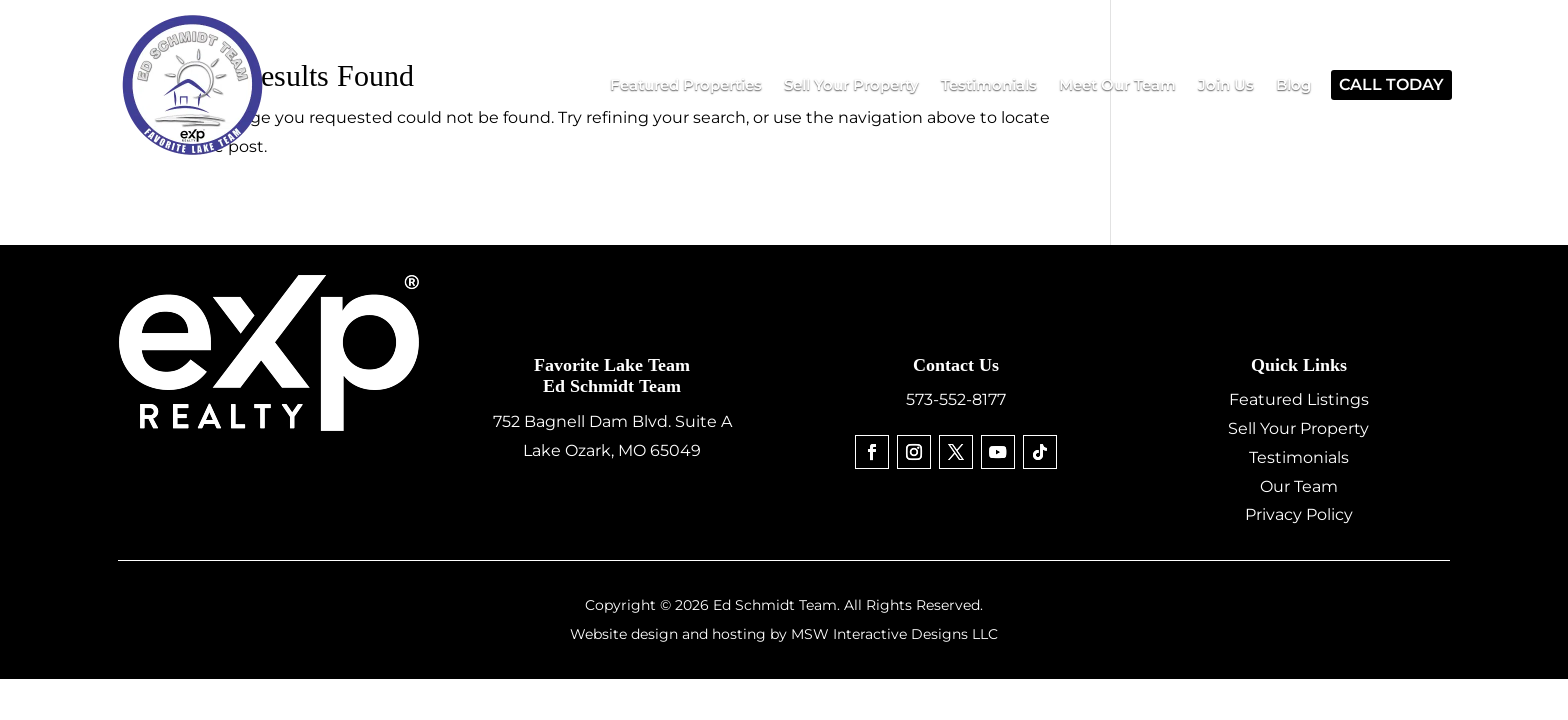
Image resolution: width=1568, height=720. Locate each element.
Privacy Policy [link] (1299, 514)
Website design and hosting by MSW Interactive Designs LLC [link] (784, 634)
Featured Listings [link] (1299, 399)
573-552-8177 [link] (956, 399)
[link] (686, 85)
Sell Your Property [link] (1298, 428)
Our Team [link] (1299, 486)
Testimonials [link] (1299, 457)
